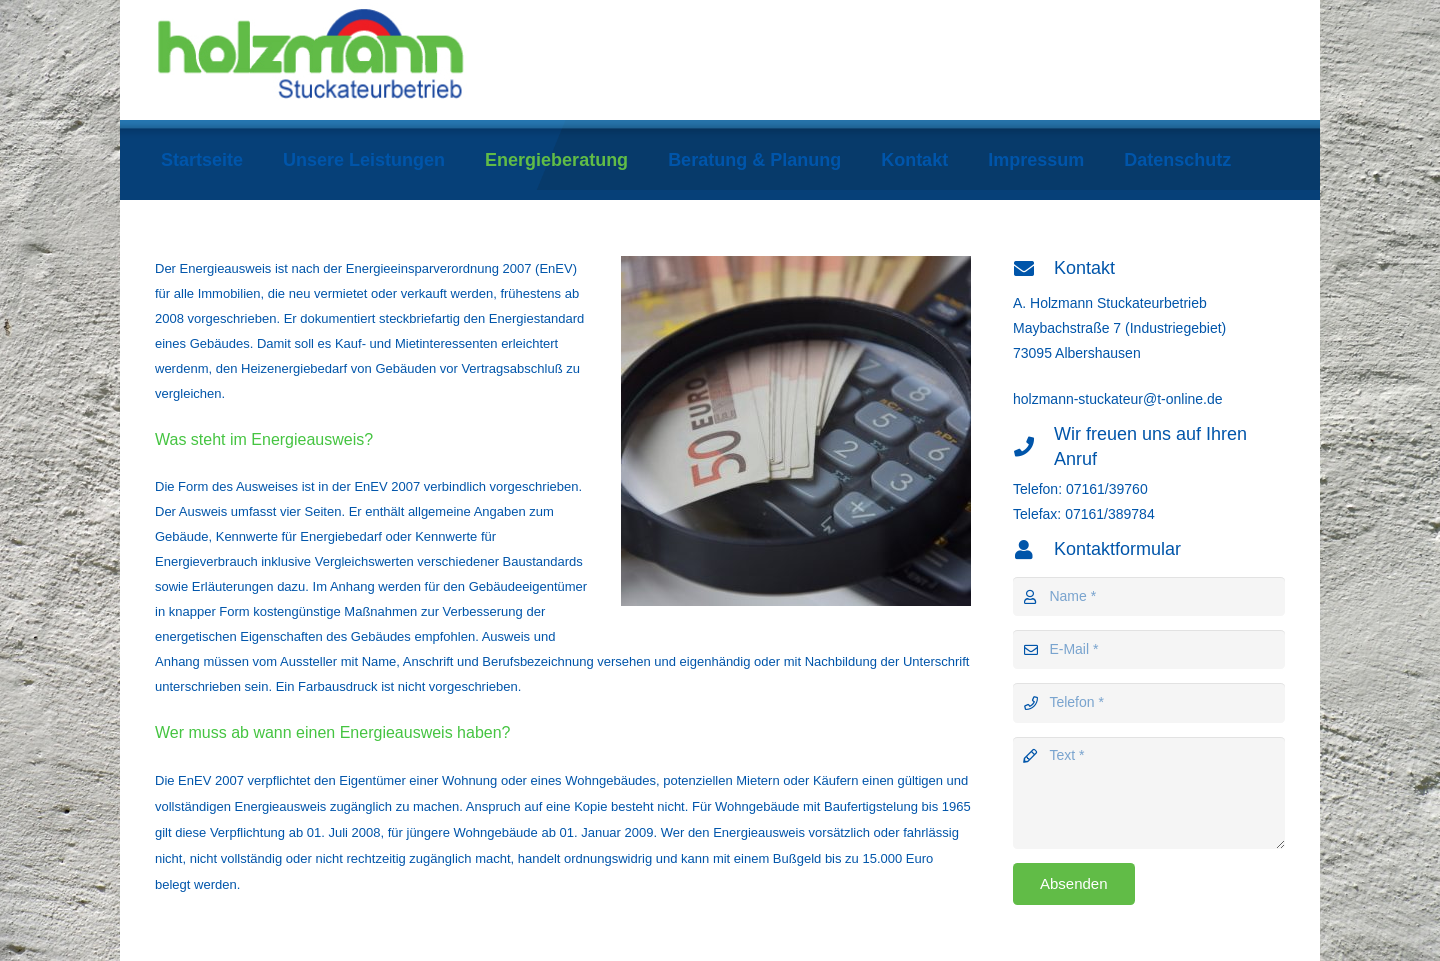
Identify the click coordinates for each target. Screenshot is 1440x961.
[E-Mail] (1149, 649)
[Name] (1149, 596)
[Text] (1149, 793)
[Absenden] (1074, 884)
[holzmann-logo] (403, 60)
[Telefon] (1149, 702)
